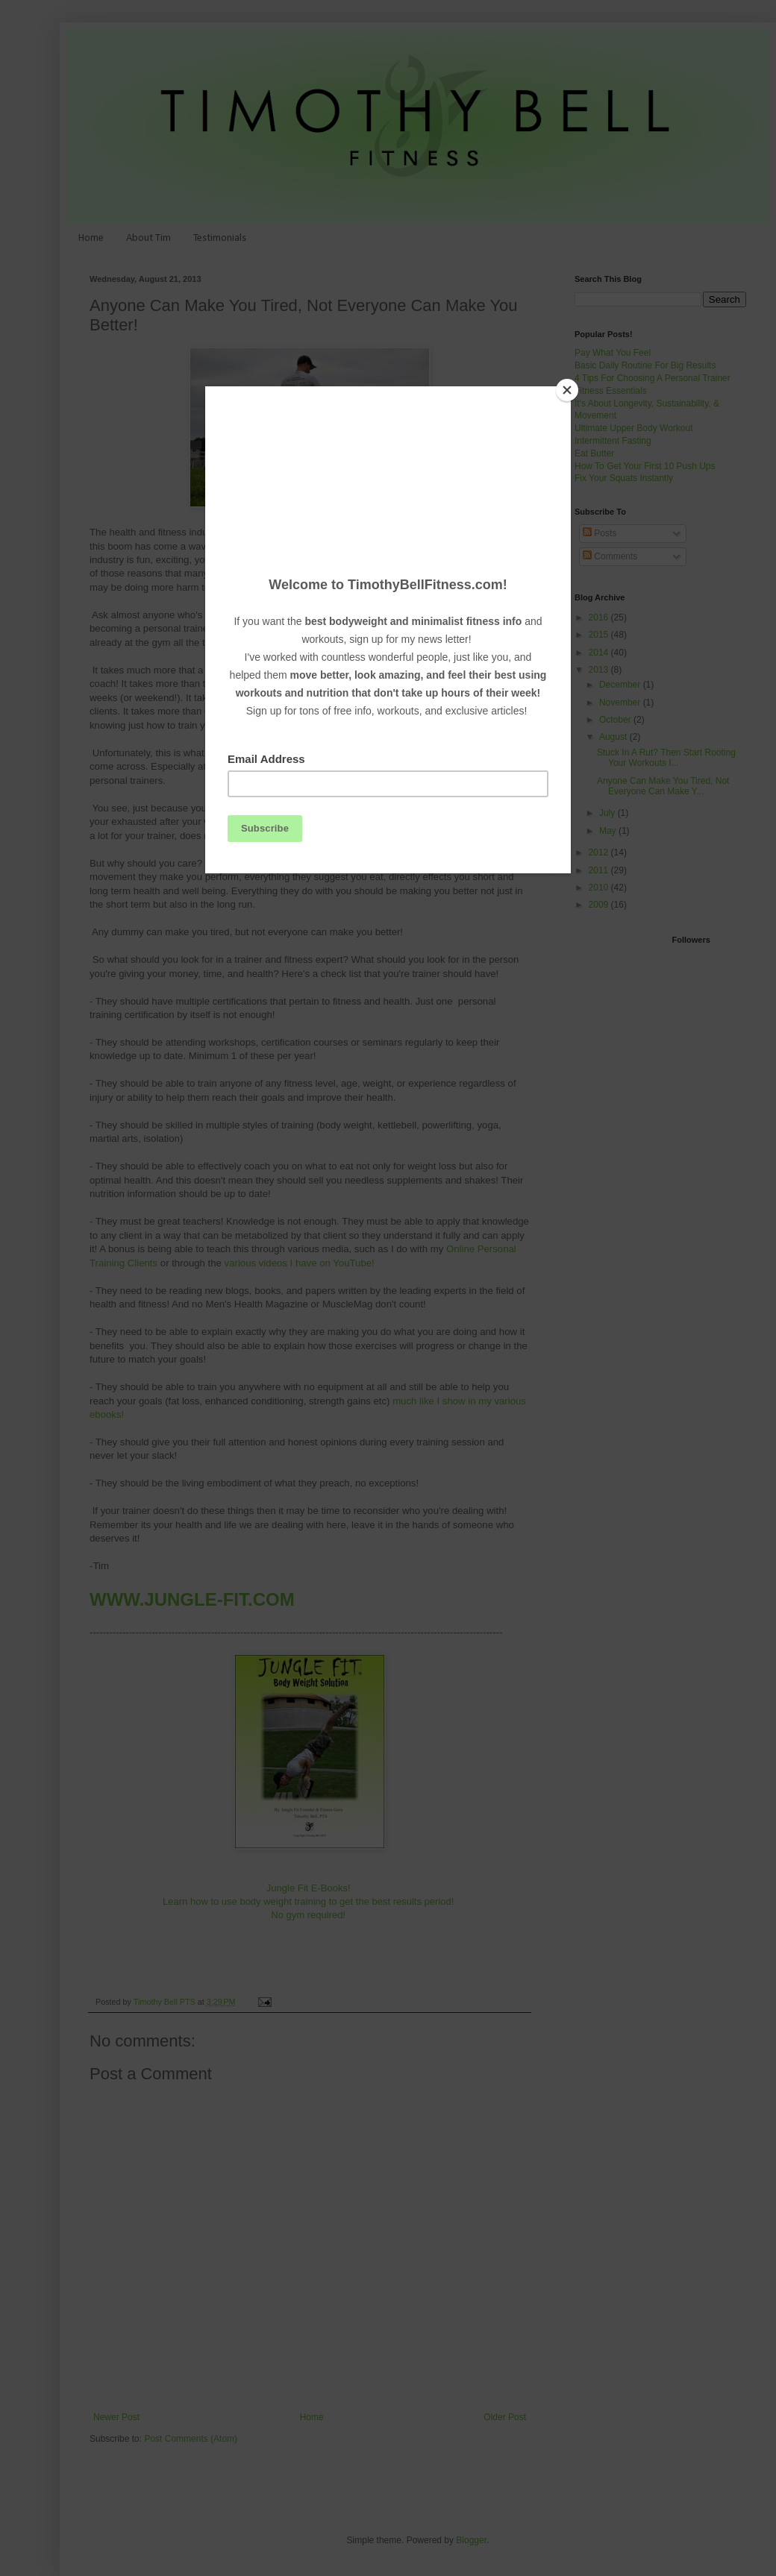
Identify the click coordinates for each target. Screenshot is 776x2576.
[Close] (567, 390)
